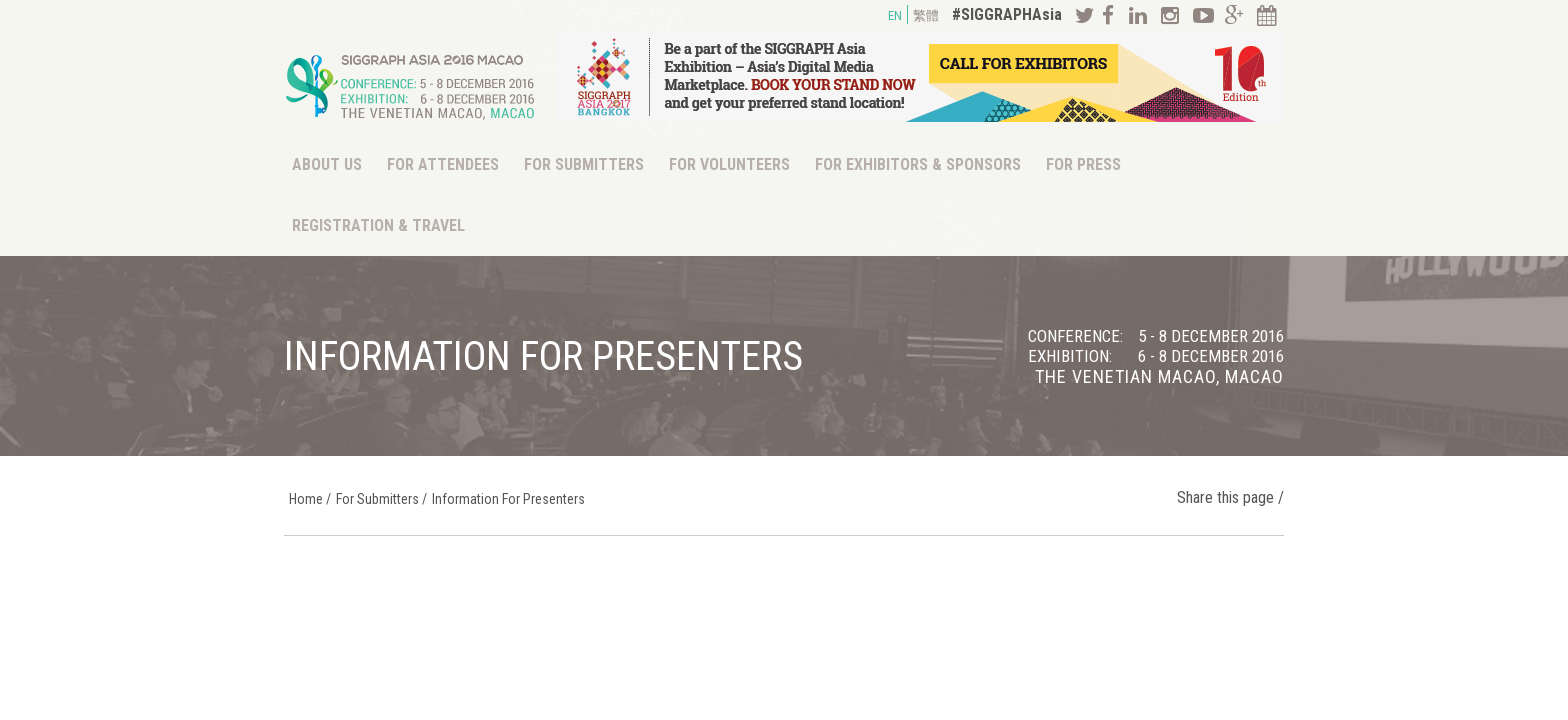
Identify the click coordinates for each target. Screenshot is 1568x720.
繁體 (926, 15)
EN (895, 15)
